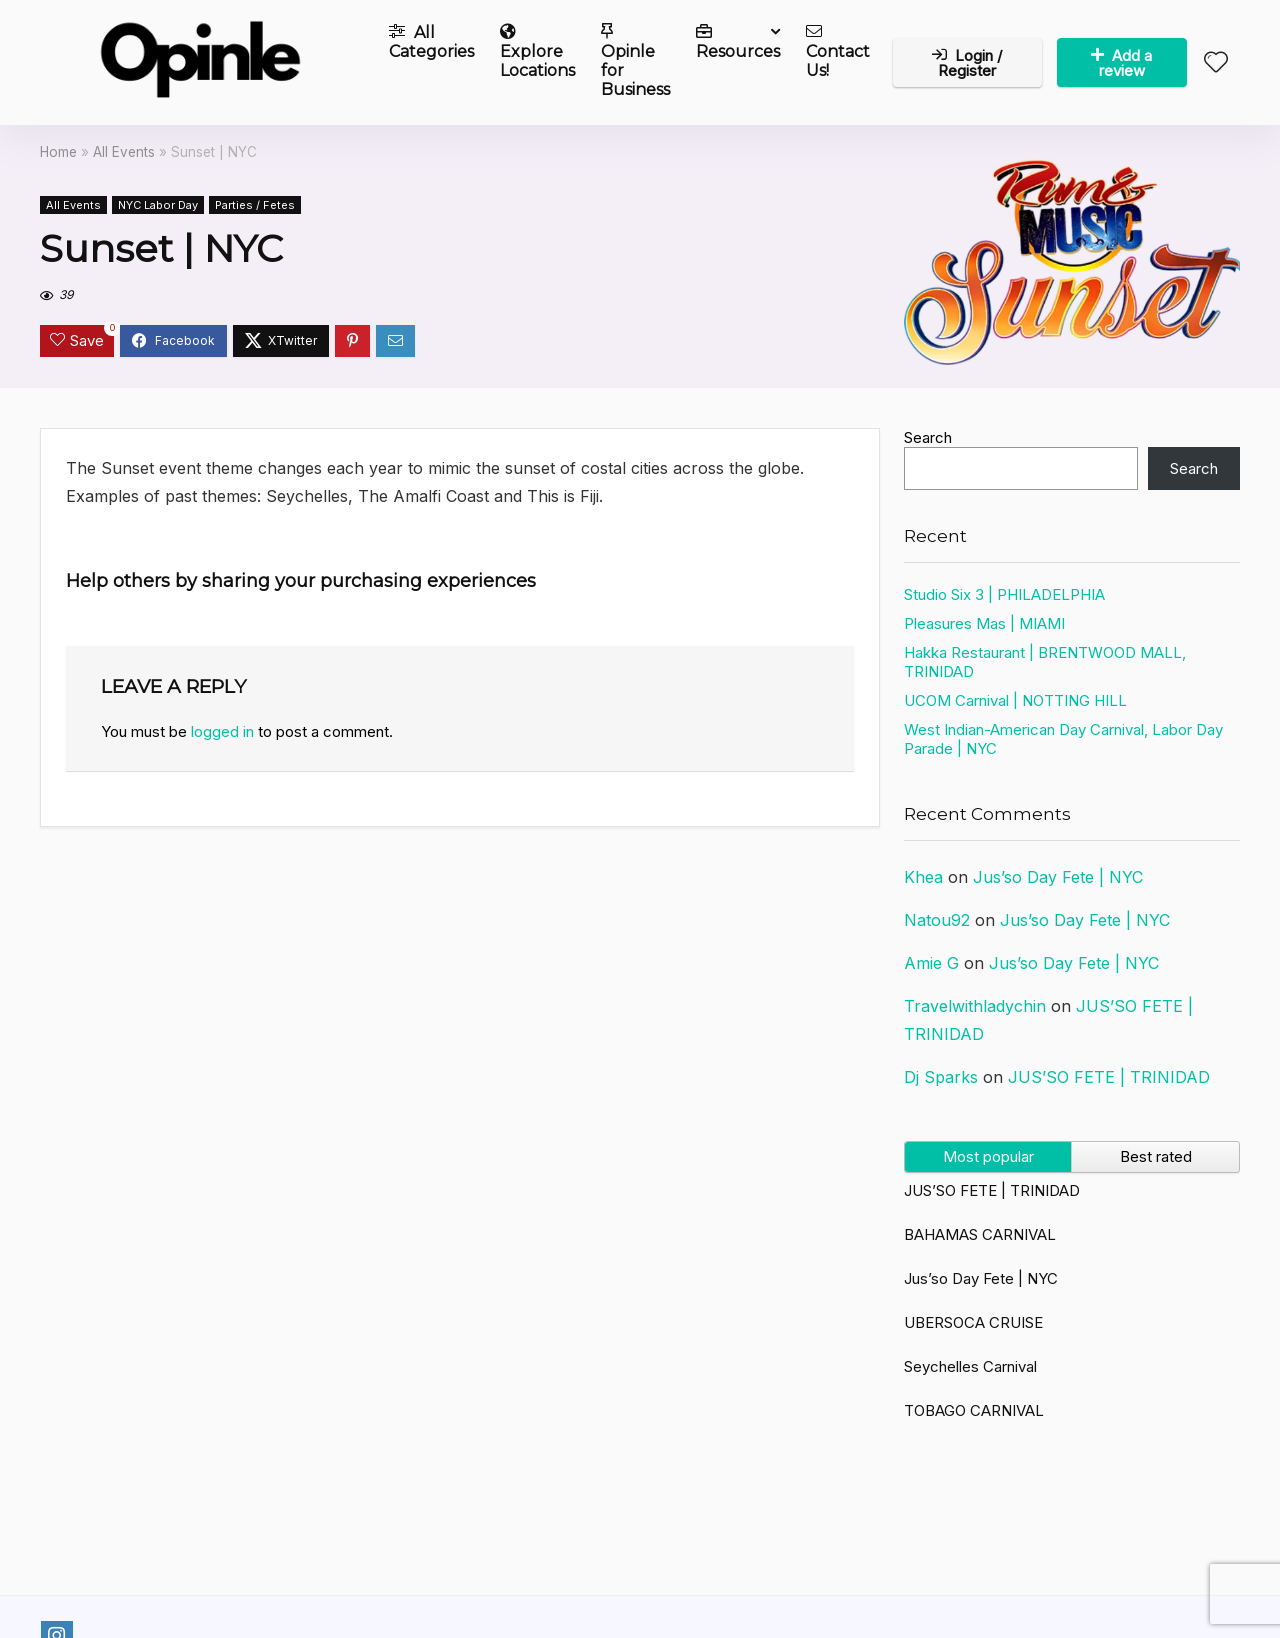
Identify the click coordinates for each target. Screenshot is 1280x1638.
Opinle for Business (635, 61)
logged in (222, 731)
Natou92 (937, 920)
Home (58, 152)
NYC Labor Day (158, 205)
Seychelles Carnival (970, 1366)
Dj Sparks (941, 1077)
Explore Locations (537, 51)
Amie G (931, 963)
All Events (124, 152)
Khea (923, 877)
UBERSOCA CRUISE (973, 1322)
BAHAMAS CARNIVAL (980, 1234)
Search (928, 437)
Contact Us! (838, 51)
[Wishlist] (1216, 63)
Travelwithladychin (975, 1006)
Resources (738, 42)
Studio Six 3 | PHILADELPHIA (1004, 594)
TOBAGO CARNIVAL (974, 1410)
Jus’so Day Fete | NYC (1058, 877)
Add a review (1121, 63)
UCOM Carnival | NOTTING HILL (1015, 700)
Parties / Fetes (255, 205)
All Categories (431, 42)
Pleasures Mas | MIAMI (984, 623)
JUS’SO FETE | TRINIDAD (1109, 1077)
